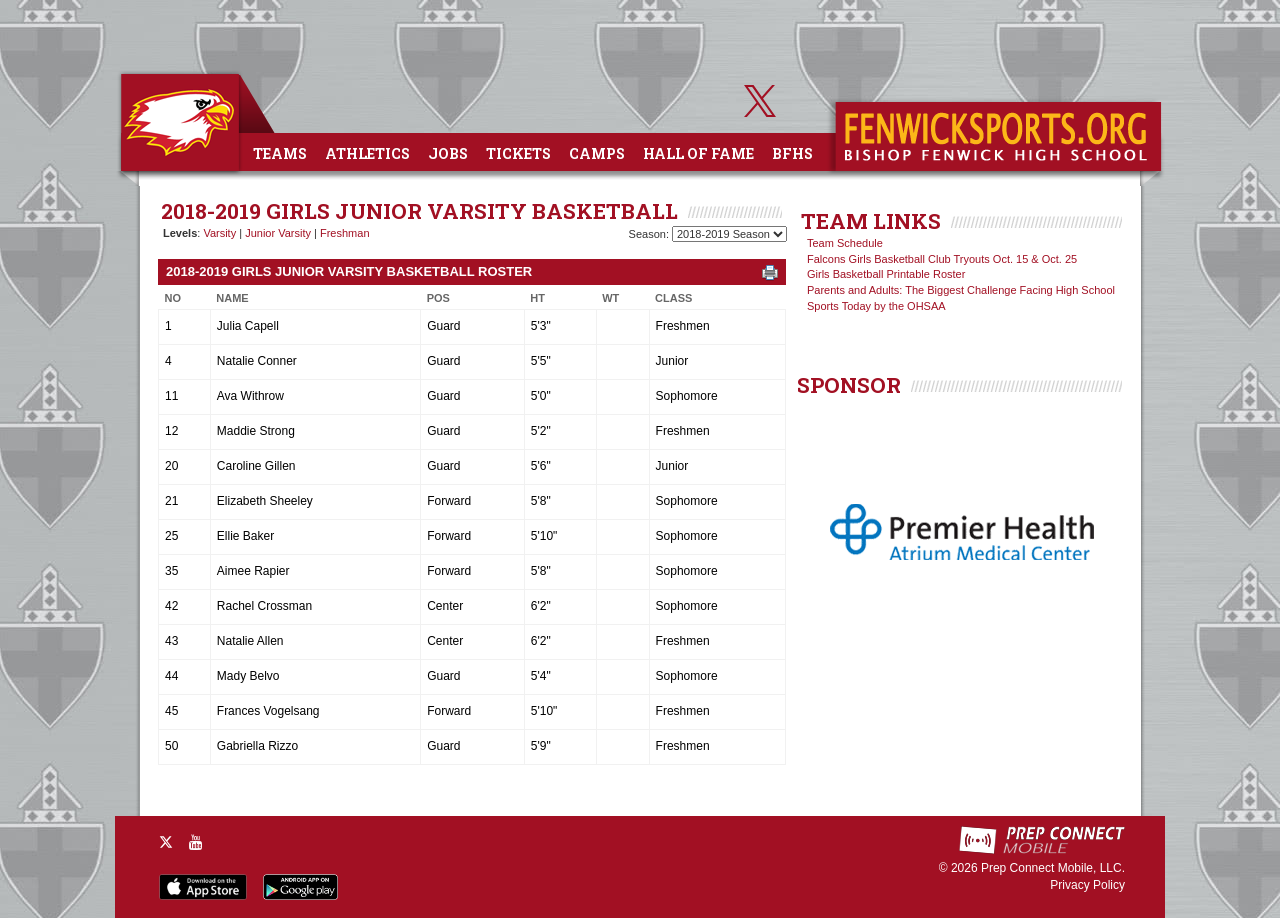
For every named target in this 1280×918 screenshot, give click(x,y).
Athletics (367, 153)
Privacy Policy (1087, 885)
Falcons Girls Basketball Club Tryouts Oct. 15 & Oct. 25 (942, 259)
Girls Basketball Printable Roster (886, 274)
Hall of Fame (698, 153)
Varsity (219, 233)
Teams (280, 153)
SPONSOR (849, 385)
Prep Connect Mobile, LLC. (1053, 868)
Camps (597, 153)
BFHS (792, 153)
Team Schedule (845, 243)
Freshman (345, 233)
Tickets (518, 153)
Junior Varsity (278, 233)
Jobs (448, 153)
